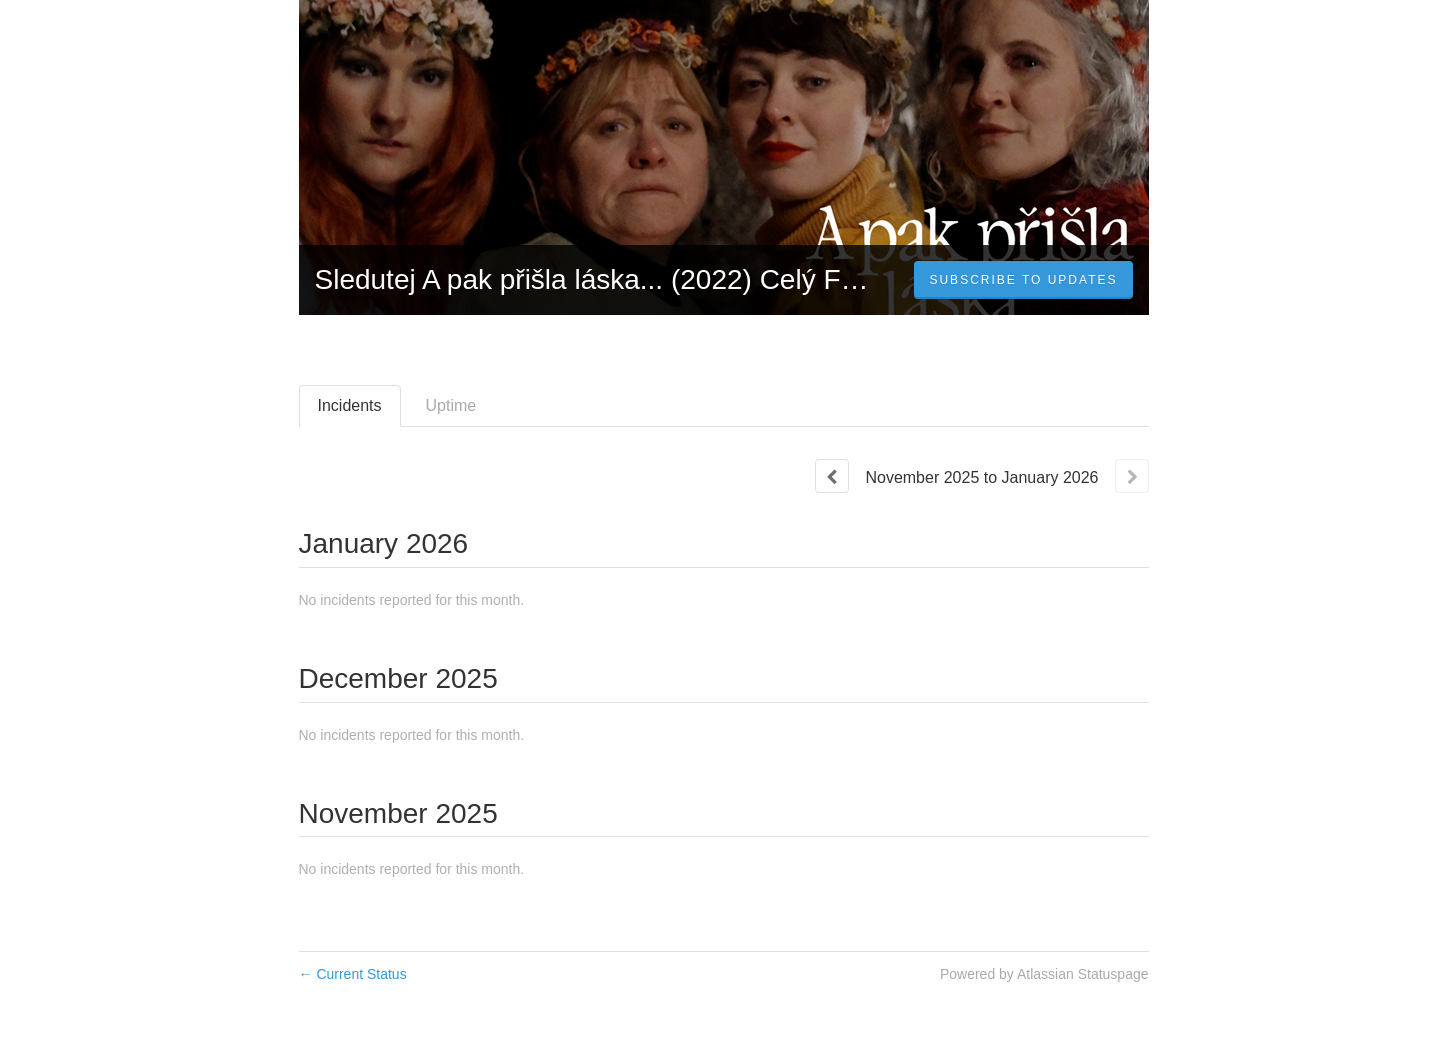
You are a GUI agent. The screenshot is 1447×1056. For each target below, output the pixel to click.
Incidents (350, 405)
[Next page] (1132, 476)
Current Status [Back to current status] (353, 974)
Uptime (451, 405)
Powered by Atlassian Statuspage (1044, 974)
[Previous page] (832, 476)
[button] (1023, 280)
